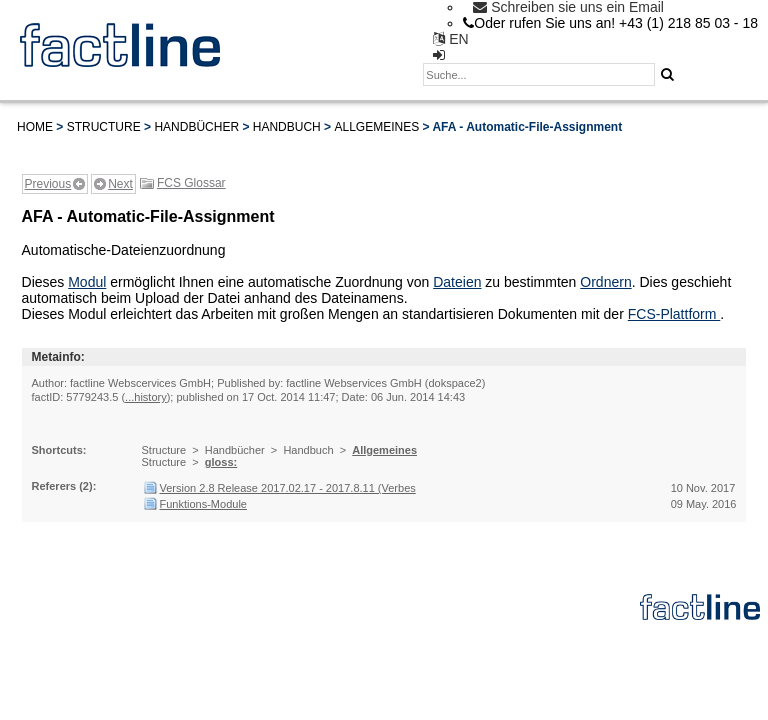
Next (120, 184)
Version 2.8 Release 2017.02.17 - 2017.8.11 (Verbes (288, 488)
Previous (48, 184)
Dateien (457, 282)
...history (146, 397)
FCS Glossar (191, 183)
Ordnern (605, 282)
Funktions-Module (203, 504)
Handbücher (196, 127)
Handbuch (287, 127)
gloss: (221, 462)
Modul (87, 282)
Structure (104, 127)
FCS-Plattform (674, 314)
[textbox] (539, 74)
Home (35, 127)
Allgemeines (376, 127)
